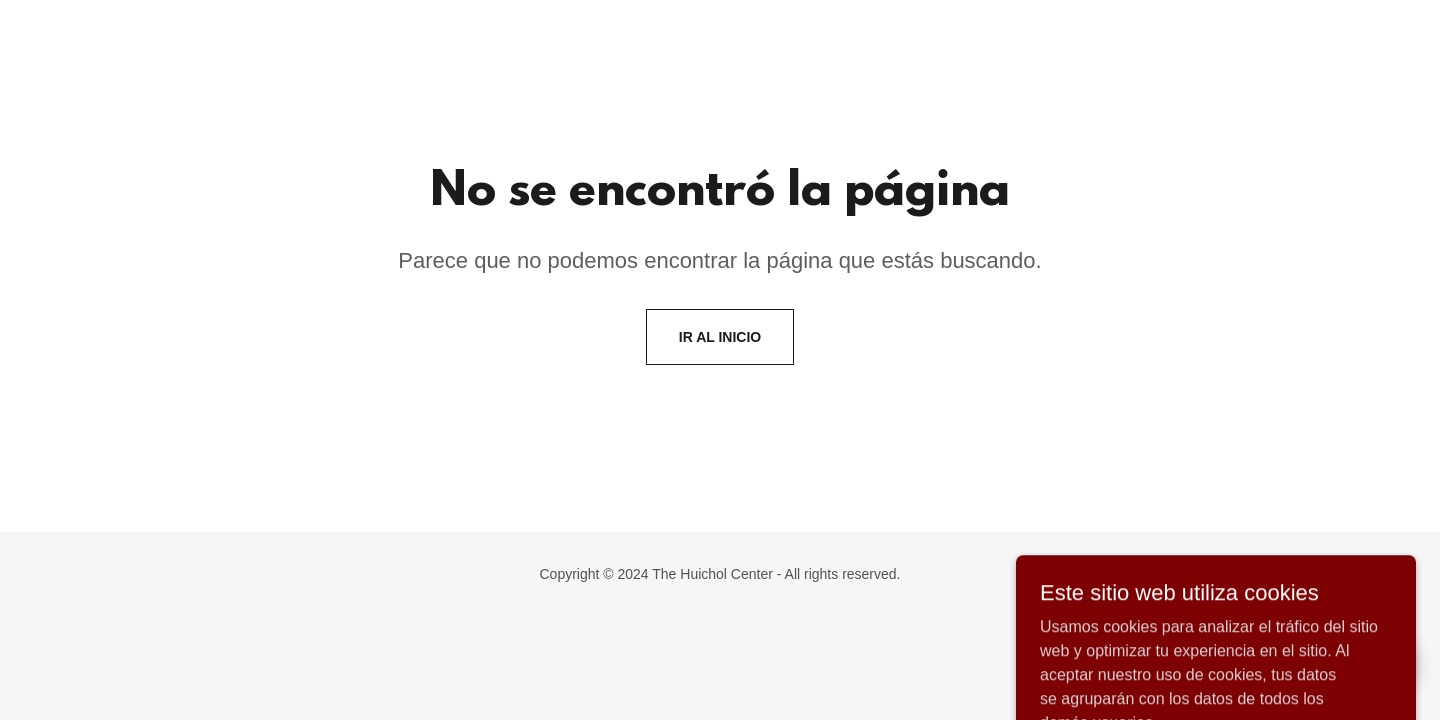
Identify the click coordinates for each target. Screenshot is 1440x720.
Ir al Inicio (720, 337)
